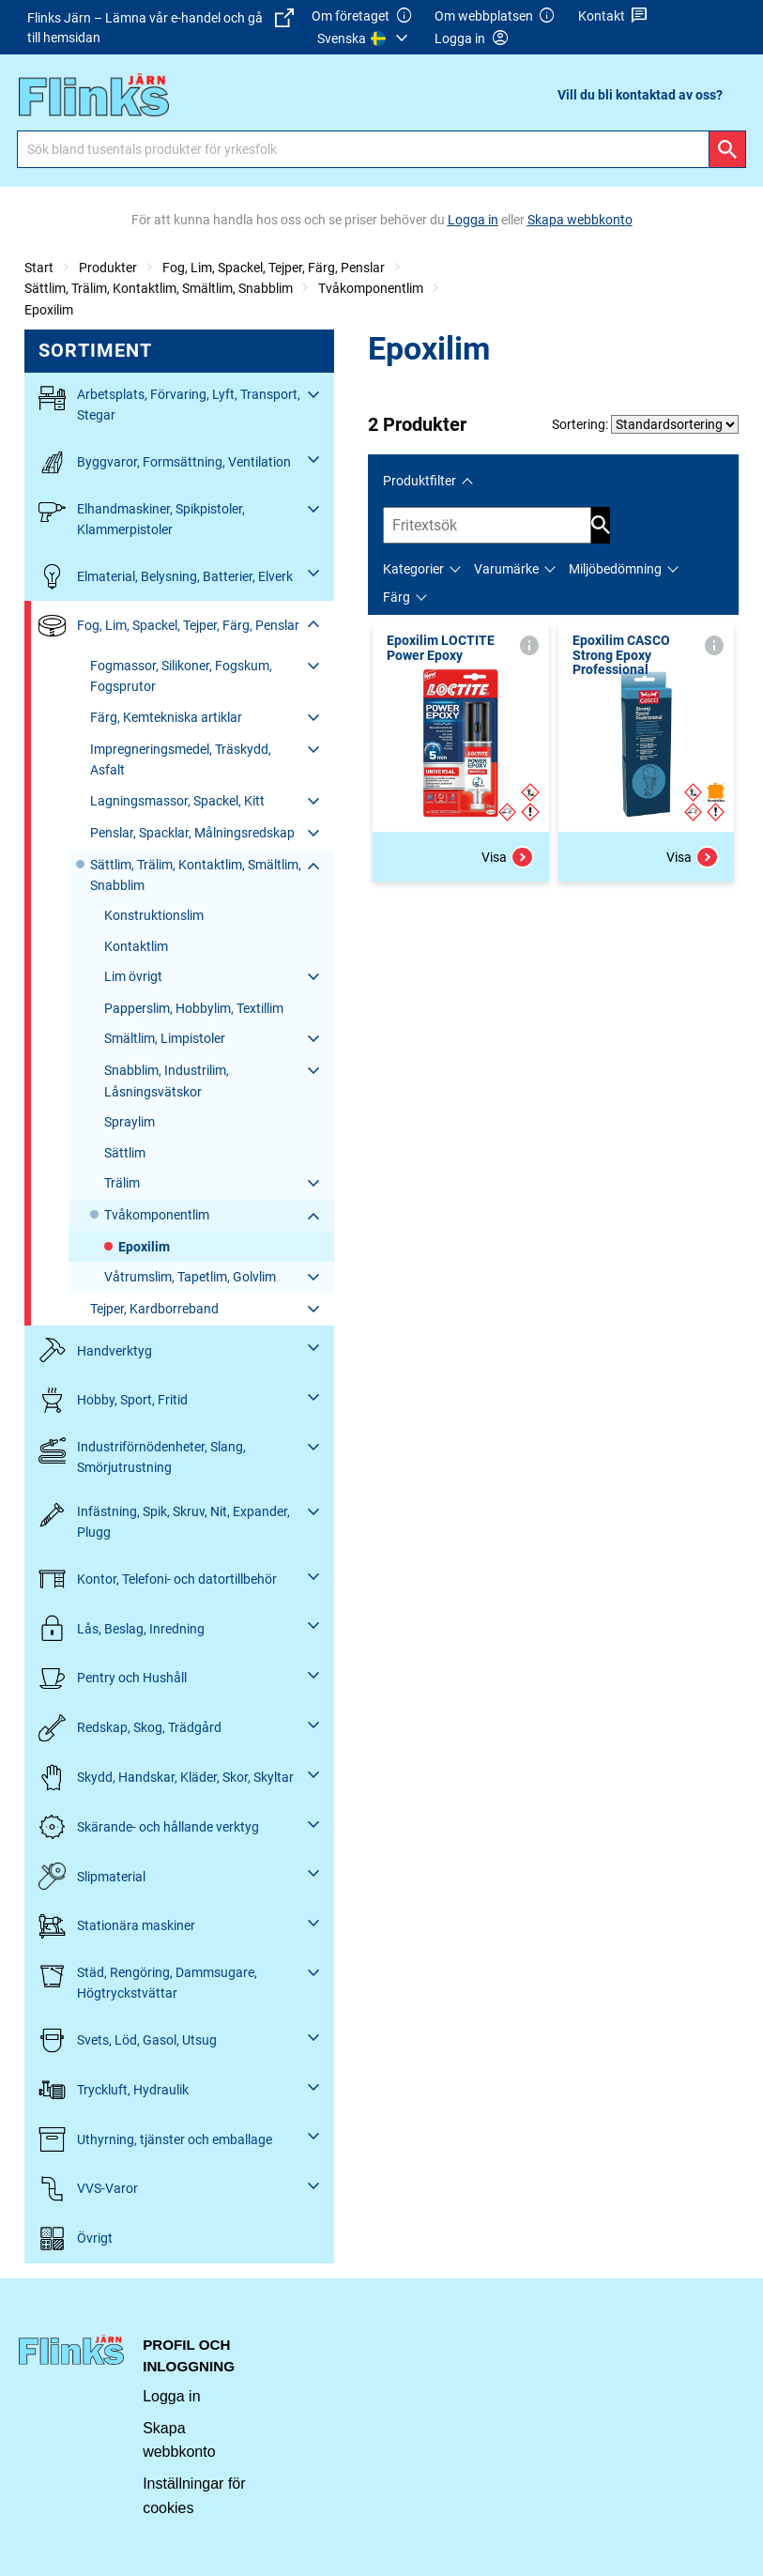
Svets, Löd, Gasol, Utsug (127, 2040)
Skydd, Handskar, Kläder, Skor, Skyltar (166, 1777)
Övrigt (75, 2238)
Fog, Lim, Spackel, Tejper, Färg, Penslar (273, 267)
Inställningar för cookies (194, 2496)
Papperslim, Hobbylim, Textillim (193, 1008)
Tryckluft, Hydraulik (113, 2090)
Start (38, 267)
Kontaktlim (136, 946)
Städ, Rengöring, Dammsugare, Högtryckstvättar (147, 1981)
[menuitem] (365, 38)
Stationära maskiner (116, 1926)
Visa (507, 857)
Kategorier (413, 568)
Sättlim (124, 1152)
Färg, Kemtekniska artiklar (166, 717)
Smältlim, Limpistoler (164, 1038)
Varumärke (506, 568)
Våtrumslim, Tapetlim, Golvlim (190, 1276)
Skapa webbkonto (179, 2440)
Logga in (171, 2396)
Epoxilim (48, 309)
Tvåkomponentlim (370, 288)
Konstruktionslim (154, 915)
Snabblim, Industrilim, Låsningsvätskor (166, 1080)
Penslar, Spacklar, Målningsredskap (192, 832)
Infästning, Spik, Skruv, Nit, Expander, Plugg (164, 1520)
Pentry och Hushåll (112, 1678)
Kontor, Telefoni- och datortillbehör (157, 1579)
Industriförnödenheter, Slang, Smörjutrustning (142, 1455)
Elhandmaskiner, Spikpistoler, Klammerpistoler (141, 517)
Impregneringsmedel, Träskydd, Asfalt (180, 759)
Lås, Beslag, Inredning (121, 1628)
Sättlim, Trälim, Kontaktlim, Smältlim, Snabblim (158, 288)
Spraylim (129, 1121)
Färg (396, 597)
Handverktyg (95, 1350)
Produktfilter (419, 480)
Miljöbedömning (615, 568)
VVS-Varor (88, 2188)
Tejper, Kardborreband (154, 1308)
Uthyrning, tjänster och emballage (155, 2139)
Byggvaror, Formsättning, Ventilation (164, 462)
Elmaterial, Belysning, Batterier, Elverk (165, 576)
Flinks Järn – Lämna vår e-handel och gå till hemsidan (160, 26)
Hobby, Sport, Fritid (113, 1400)
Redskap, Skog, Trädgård (129, 1727)
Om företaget (362, 16)
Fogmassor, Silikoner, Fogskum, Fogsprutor (181, 676)
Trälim (122, 1182)
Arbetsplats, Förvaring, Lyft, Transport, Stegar (169, 403)
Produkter (108, 267)
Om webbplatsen (496, 16)
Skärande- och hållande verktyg (148, 1827)
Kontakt (613, 16)
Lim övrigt (133, 976)
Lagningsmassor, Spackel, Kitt (177, 800)
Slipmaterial (91, 1876)
